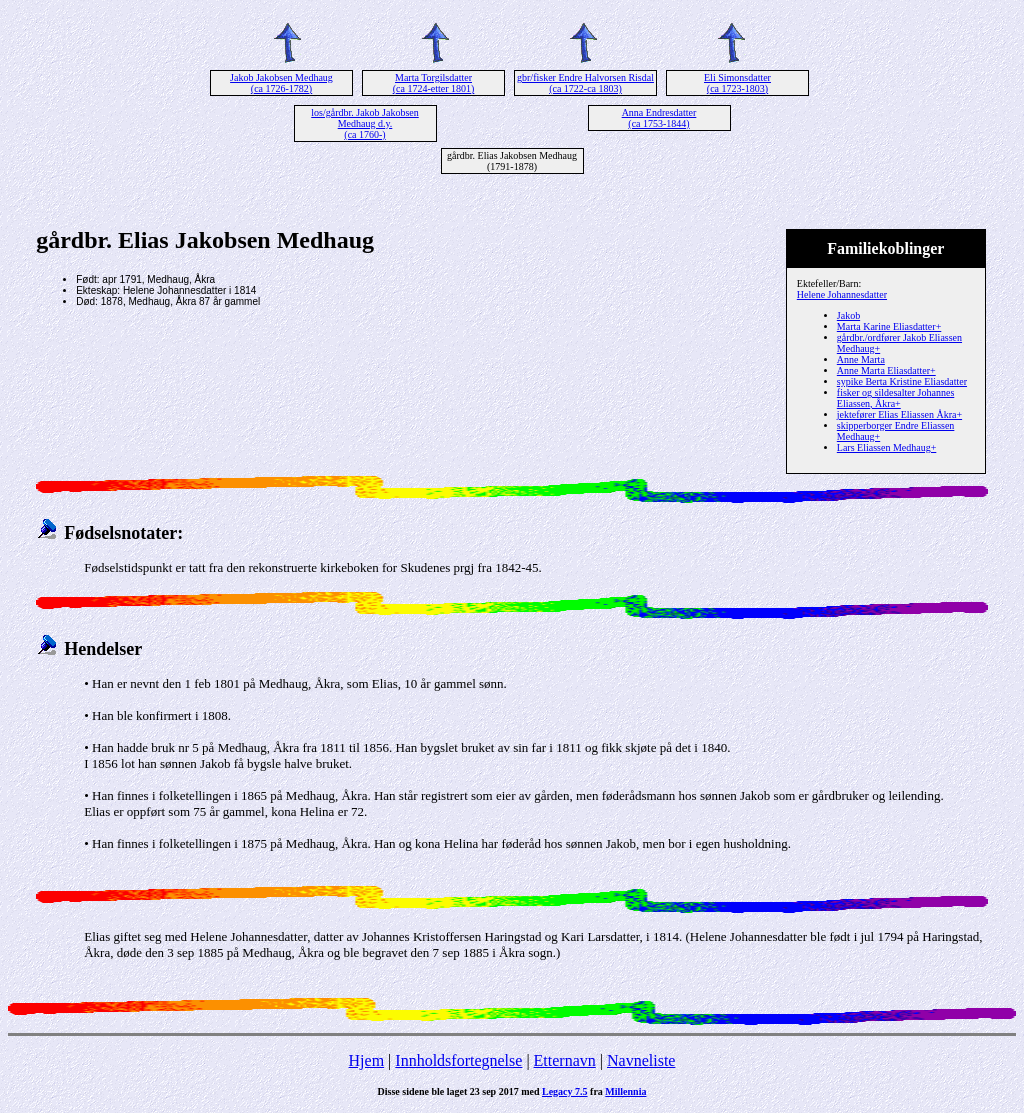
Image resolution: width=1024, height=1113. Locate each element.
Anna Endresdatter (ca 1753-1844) (659, 118)
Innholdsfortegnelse (458, 1060)
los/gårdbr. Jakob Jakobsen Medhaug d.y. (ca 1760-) (365, 123)
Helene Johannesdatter (842, 294)
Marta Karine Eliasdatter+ (889, 326)
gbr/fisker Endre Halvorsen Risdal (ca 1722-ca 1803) (585, 83)
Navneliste (641, 1060)
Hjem (367, 1060)
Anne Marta (861, 359)
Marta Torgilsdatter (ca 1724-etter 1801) (434, 83)
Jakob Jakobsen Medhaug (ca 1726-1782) (281, 83)
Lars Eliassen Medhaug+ (887, 447)
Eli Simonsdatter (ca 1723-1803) (737, 83)
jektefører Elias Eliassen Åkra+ (899, 414)
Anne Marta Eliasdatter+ (886, 370)
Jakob (848, 315)
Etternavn (565, 1060)
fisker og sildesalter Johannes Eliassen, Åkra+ (895, 398)
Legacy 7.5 (565, 1091)
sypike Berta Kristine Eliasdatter (902, 381)
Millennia (625, 1091)
